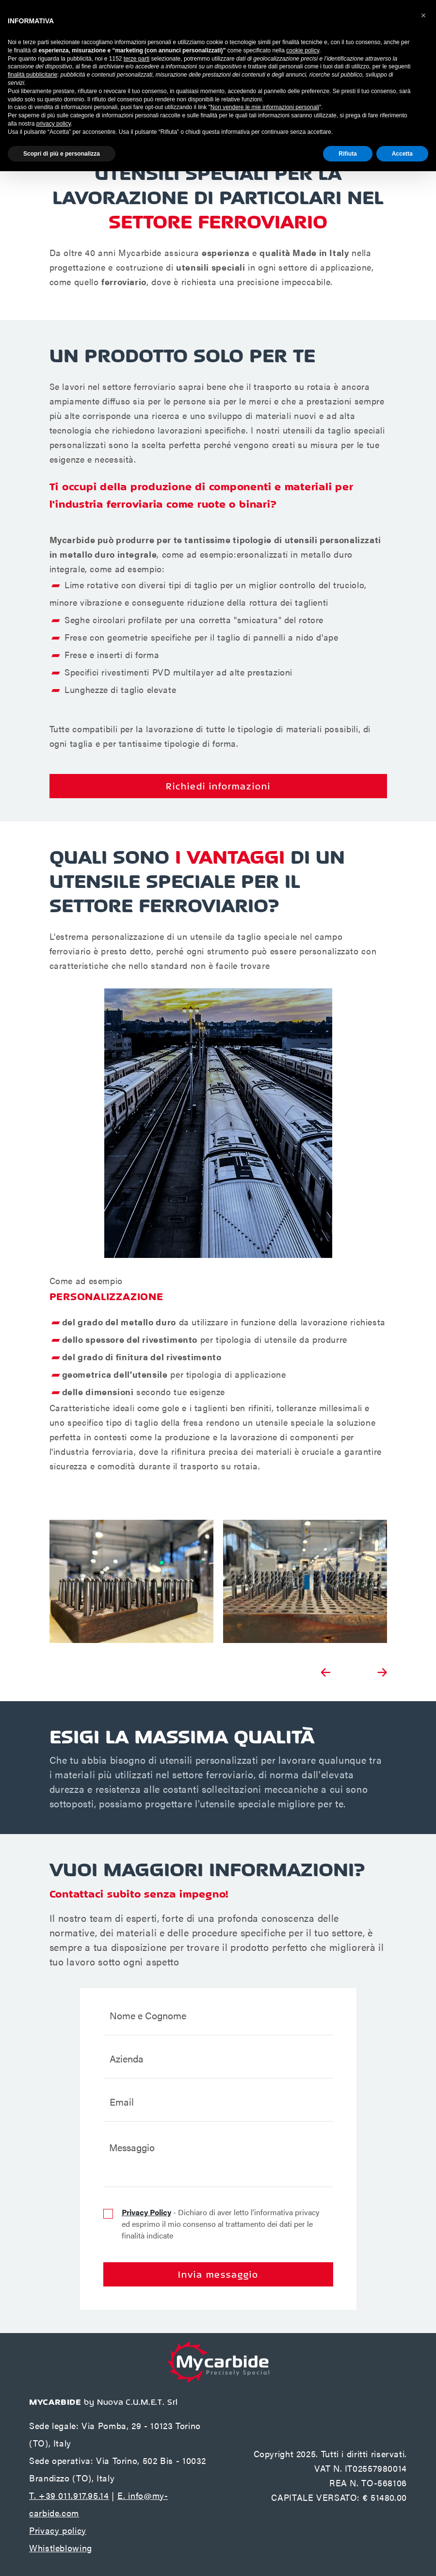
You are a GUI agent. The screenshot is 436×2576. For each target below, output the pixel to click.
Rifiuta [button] (347, 153)
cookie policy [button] (302, 50)
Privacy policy (57, 2530)
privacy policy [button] (53, 123)
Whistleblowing (60, 2548)
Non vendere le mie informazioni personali (264, 107)
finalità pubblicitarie (32, 74)
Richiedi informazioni (218, 786)
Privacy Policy (146, 2212)
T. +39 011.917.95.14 (69, 2495)
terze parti (136, 58)
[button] (423, 15)
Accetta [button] (402, 153)
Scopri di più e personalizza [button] (61, 153)
